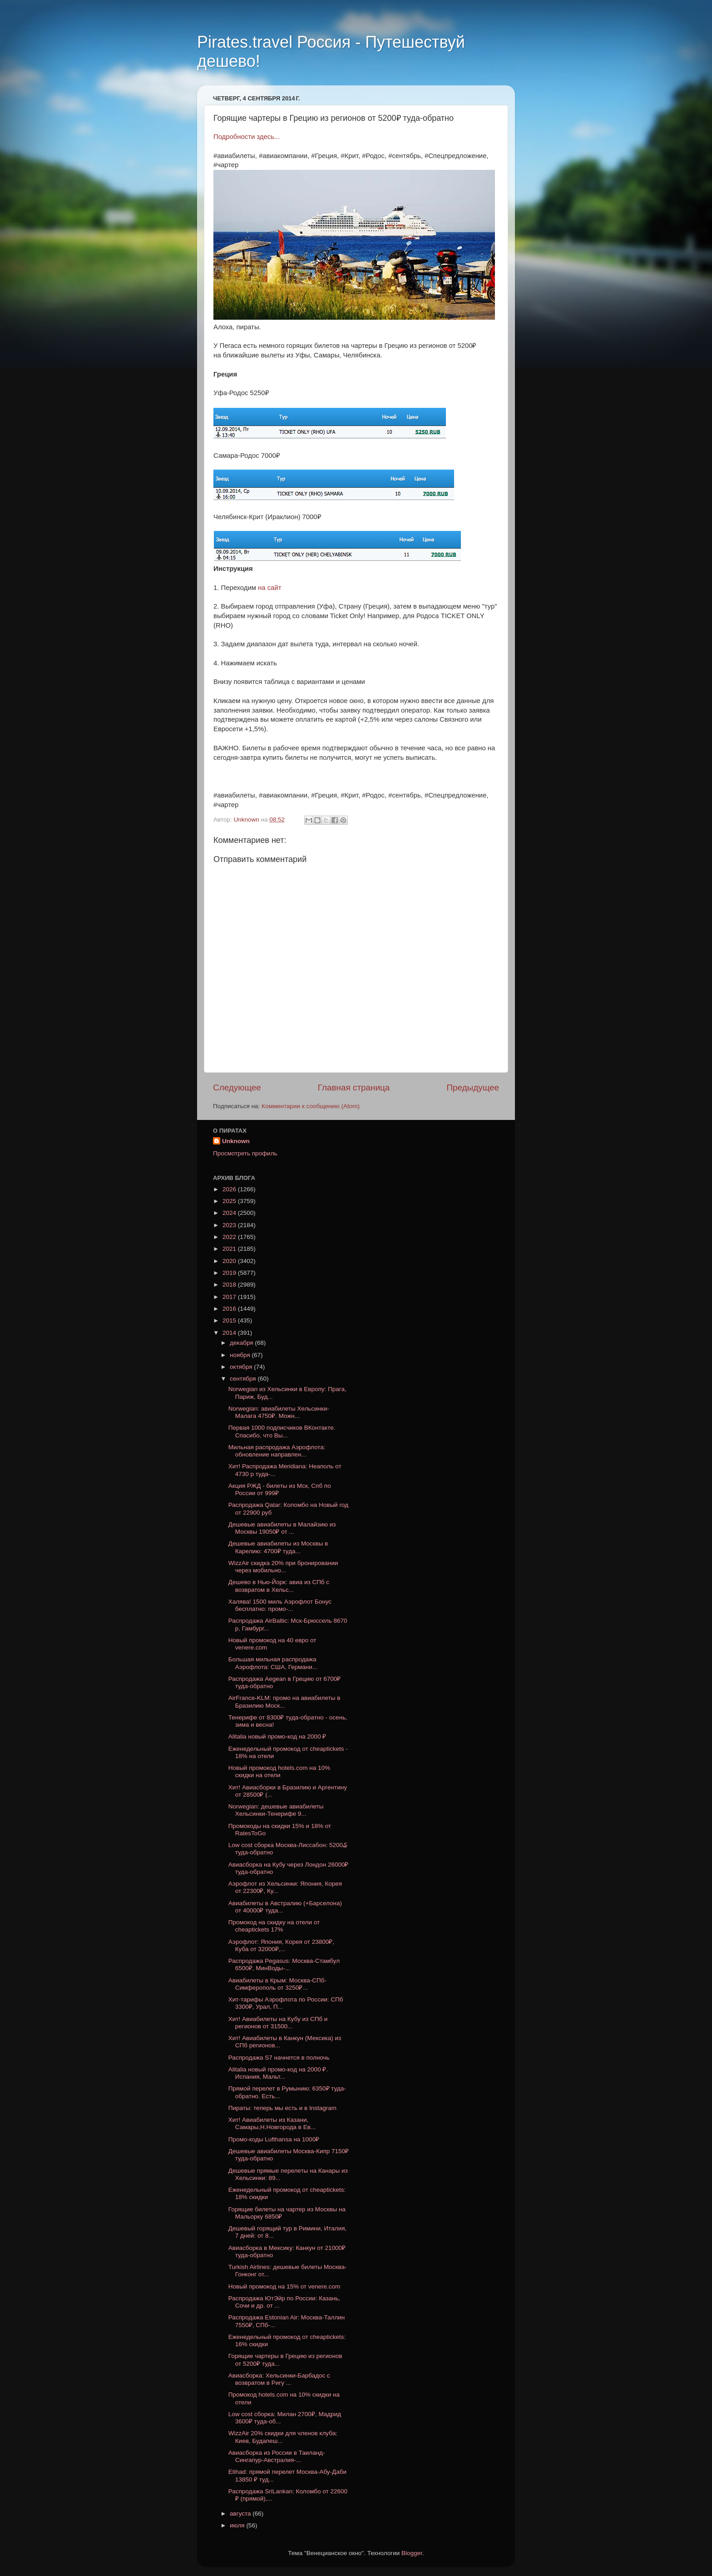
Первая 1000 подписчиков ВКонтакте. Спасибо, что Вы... (282, 1431)
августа (241, 2513)
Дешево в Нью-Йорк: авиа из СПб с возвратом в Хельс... (278, 1586)
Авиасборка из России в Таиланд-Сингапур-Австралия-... (276, 2456)
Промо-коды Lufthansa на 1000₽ (273, 2139)
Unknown (236, 1141)
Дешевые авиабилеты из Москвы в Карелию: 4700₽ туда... (278, 1547)
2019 (230, 1272)
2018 (230, 1284)
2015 (230, 1320)
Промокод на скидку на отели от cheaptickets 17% (274, 1926)
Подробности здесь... (246, 136)
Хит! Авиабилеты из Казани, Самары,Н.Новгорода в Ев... (272, 2123)
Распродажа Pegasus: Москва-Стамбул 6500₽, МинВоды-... (284, 1964)
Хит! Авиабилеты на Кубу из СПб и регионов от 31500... (278, 2023)
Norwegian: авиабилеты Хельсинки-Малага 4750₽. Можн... (278, 1412)
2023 (230, 1225)
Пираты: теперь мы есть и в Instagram (282, 2108)
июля (238, 2525)
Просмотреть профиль (245, 1153)
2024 (230, 1212)
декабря (242, 1342)
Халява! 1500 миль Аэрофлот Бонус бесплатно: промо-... (279, 1605)
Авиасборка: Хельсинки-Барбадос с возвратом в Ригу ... (279, 2379)
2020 (230, 1261)
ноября (241, 1355)
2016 (230, 1308)
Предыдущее (472, 1087)
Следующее (237, 1087)
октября (242, 1366)
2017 (230, 1296)
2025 (230, 1201)
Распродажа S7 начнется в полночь (279, 2057)
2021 (230, 1248)
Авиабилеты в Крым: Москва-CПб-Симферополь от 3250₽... (277, 1984)
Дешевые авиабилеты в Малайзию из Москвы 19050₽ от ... (282, 1528)
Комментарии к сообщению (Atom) (311, 1106)
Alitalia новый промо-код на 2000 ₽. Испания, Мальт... (278, 2073)
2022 (230, 1237)
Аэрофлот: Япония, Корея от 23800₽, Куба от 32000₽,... (281, 1945)
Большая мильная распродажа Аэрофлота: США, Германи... (272, 1663)
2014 (230, 1332)
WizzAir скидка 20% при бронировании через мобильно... (283, 1567)
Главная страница (354, 1087)
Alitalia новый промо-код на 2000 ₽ (277, 1736)
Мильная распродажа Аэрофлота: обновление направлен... (277, 1451)
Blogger (411, 2553)
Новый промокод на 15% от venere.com (284, 2286)
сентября (243, 1378)
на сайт (269, 587)
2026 (230, 1189)
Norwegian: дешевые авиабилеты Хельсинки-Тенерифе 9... (276, 1810)
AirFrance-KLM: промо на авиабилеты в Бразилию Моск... (284, 1701)
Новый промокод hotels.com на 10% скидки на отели (279, 1771)
